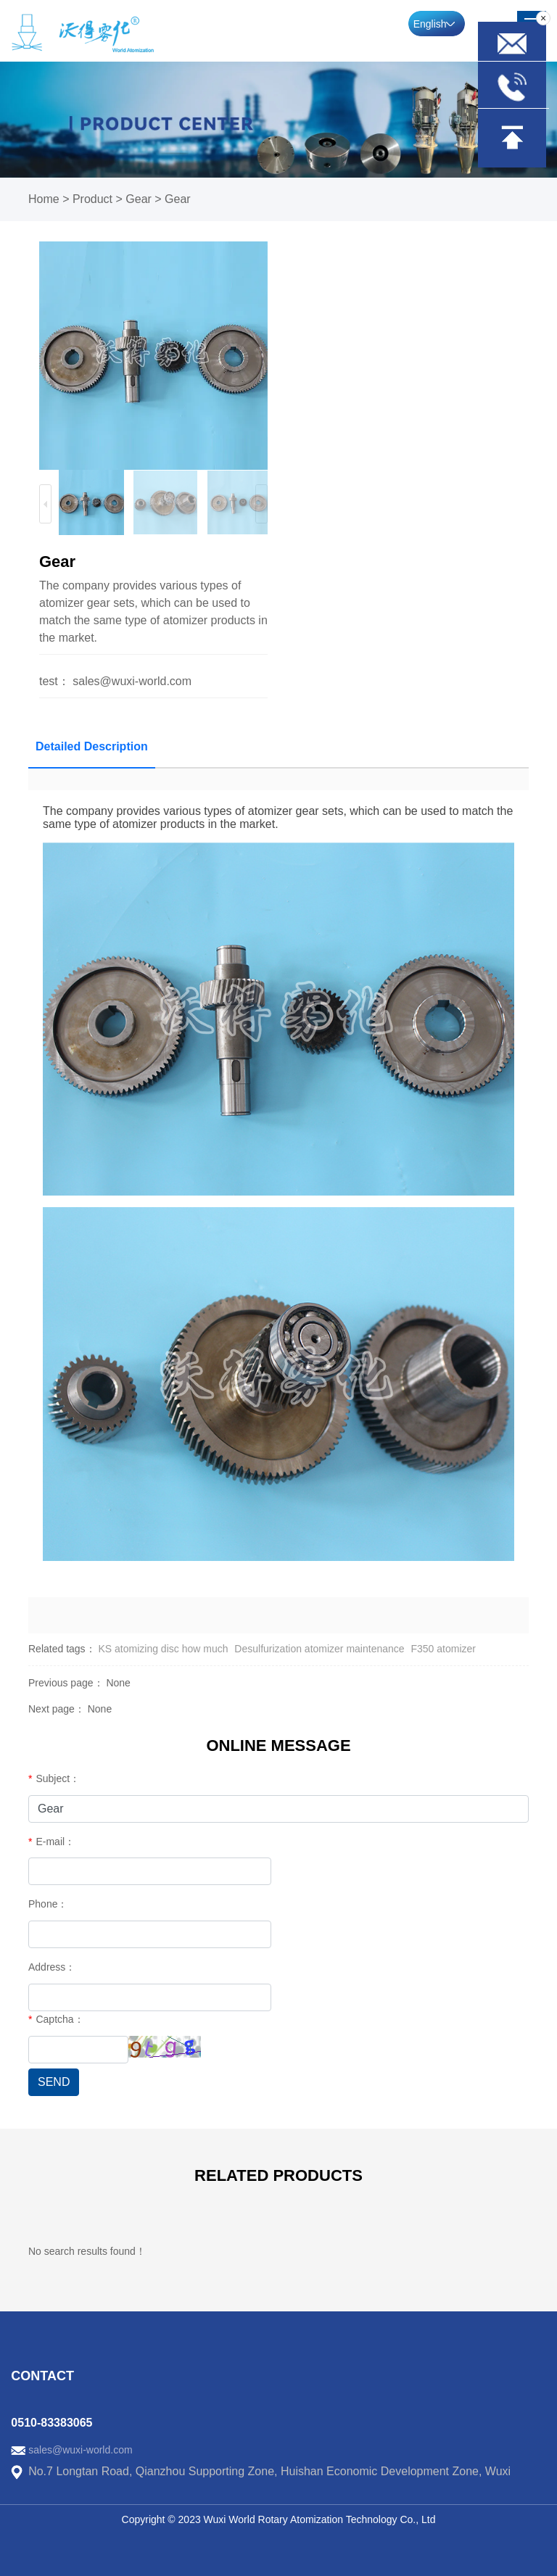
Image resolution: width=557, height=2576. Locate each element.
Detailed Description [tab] (92, 746)
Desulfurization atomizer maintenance (319, 1648)
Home (43, 199)
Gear (138, 199)
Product (92, 199)
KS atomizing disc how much (163, 1648)
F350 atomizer (442, 1648)
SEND (54, 2082)
